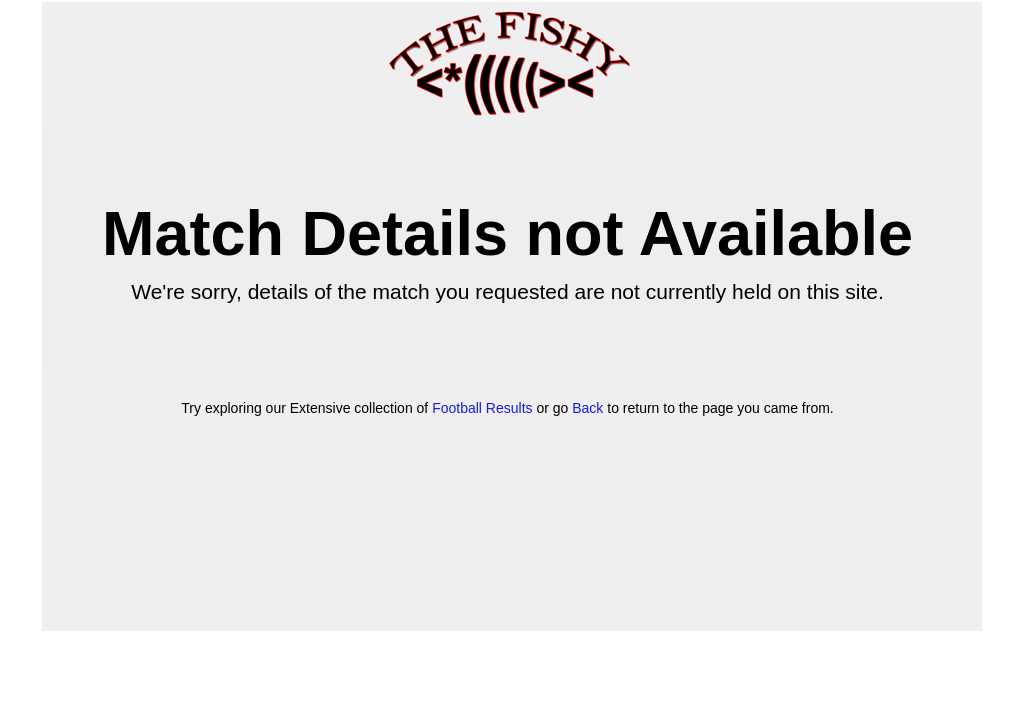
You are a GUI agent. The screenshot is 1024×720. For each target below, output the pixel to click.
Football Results (482, 408)
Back (587, 408)
